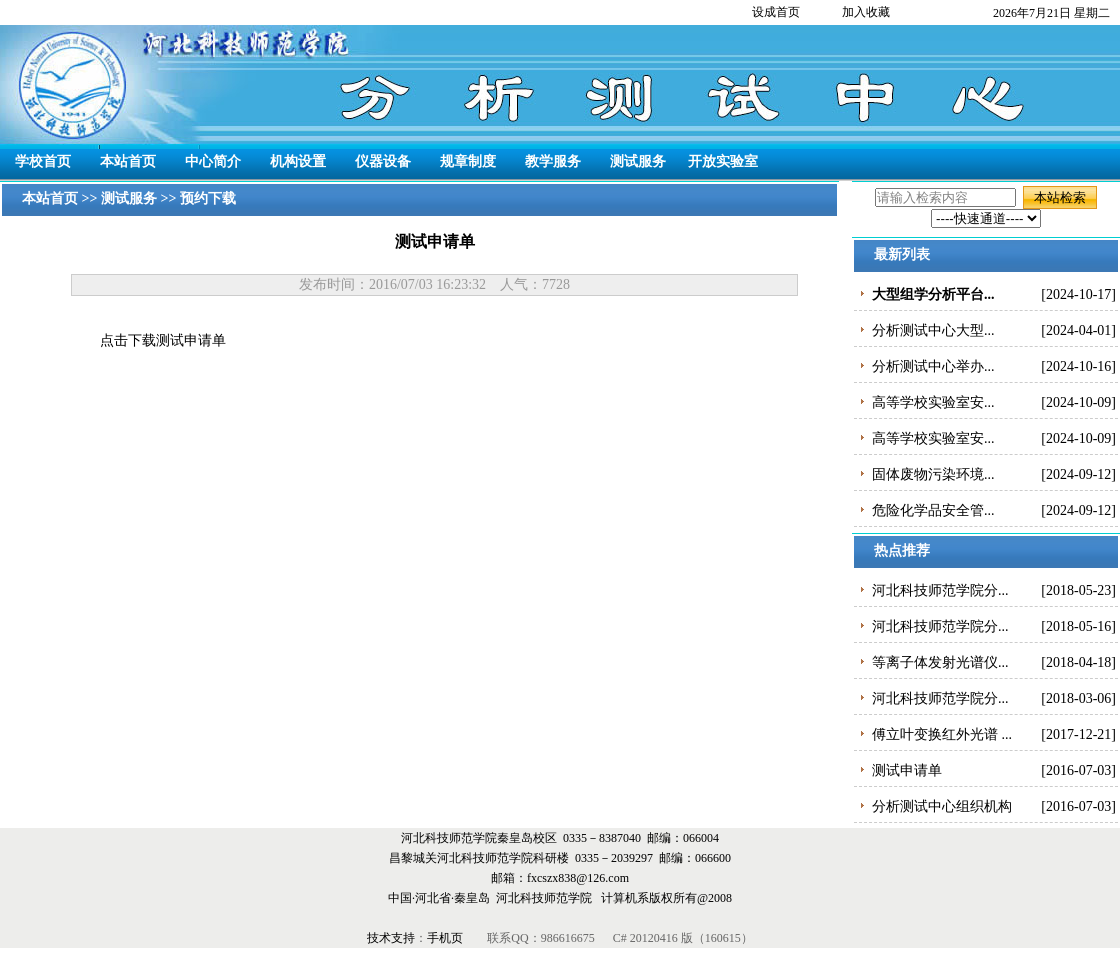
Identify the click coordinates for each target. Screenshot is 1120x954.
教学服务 (553, 161)
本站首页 (128, 161)
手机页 (446, 938)
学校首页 (43, 161)
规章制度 (468, 161)
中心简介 (213, 161)
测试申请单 (907, 770)
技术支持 (391, 938)
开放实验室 (723, 161)
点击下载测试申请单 (163, 340)
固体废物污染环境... (933, 474)
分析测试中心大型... (933, 330)
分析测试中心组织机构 (942, 806)
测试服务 (638, 161)
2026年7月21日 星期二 (1051, 13)
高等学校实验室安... (933, 402)
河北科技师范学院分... (940, 590)
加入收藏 (866, 12)
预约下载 (208, 198)
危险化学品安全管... (933, 510)
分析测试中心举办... (933, 366)
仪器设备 (383, 161)
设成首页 (776, 12)
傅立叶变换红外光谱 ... (942, 734)
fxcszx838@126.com (578, 878)
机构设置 (298, 161)
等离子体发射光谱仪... (940, 662)
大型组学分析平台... (933, 294)
